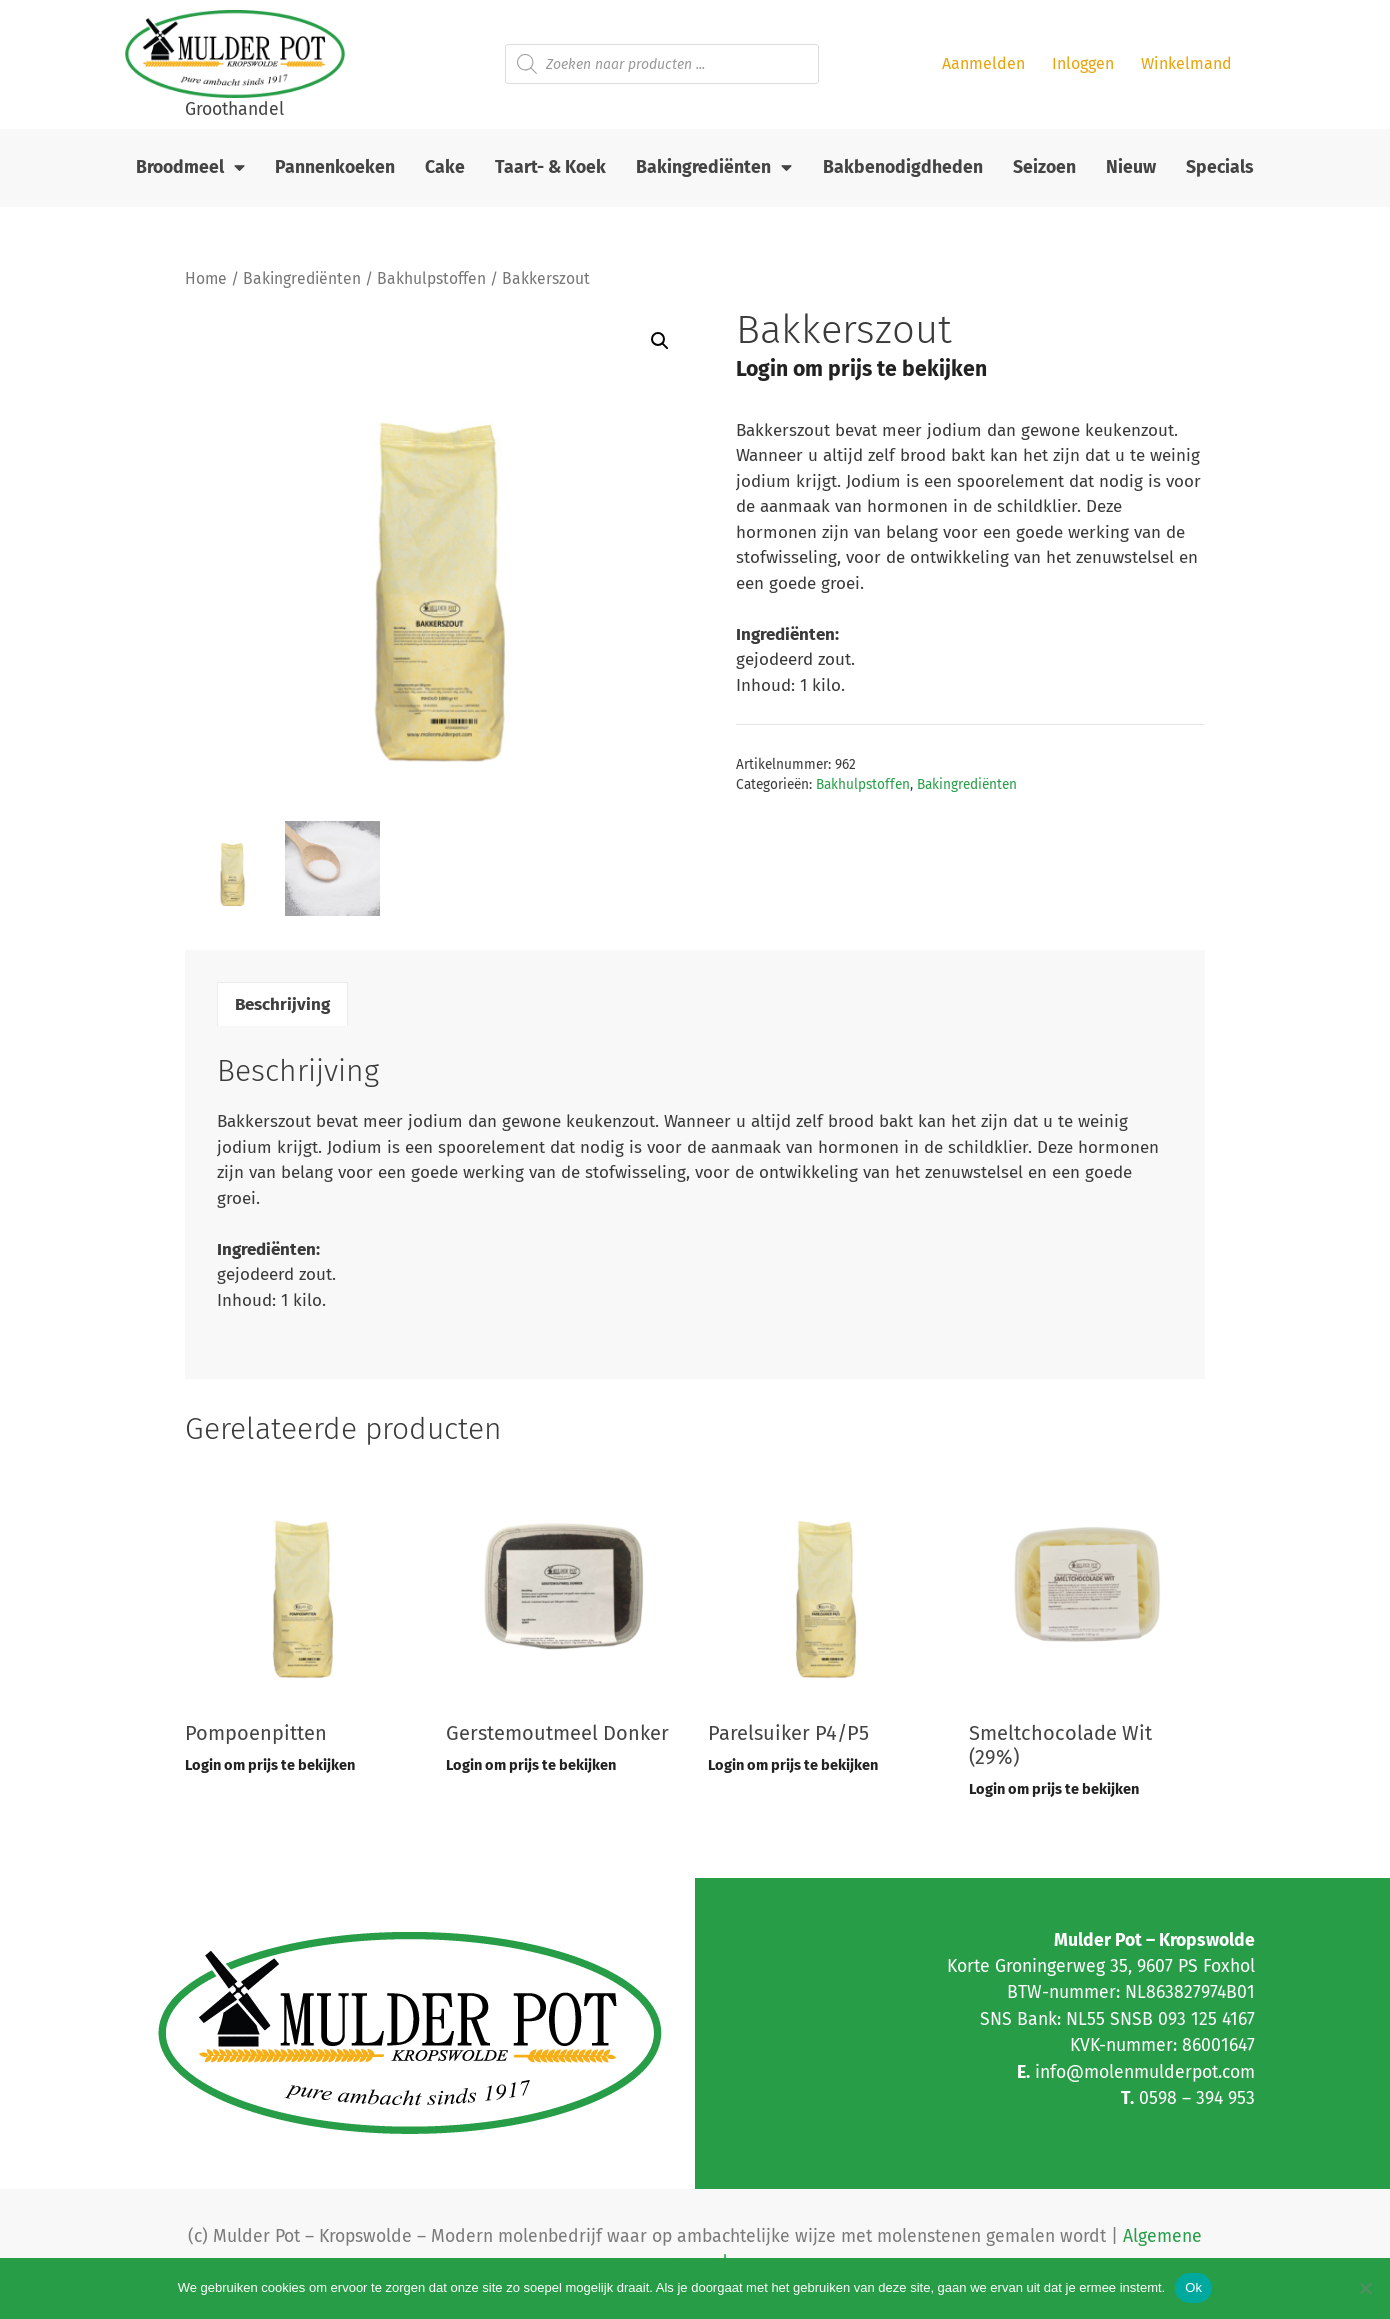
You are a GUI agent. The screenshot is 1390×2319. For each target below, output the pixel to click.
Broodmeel (190, 168)
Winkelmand (1186, 63)
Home (206, 278)
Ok (1193, 2287)
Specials (1220, 167)
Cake (445, 167)
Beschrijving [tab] (282, 1004)
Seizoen (1044, 167)
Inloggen (1083, 63)
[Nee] (1365, 2288)
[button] (660, 341)
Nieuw (1131, 167)
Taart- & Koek (550, 167)
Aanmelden (983, 63)
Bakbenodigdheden (903, 167)
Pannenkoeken (335, 167)
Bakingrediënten (714, 168)
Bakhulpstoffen (431, 278)
